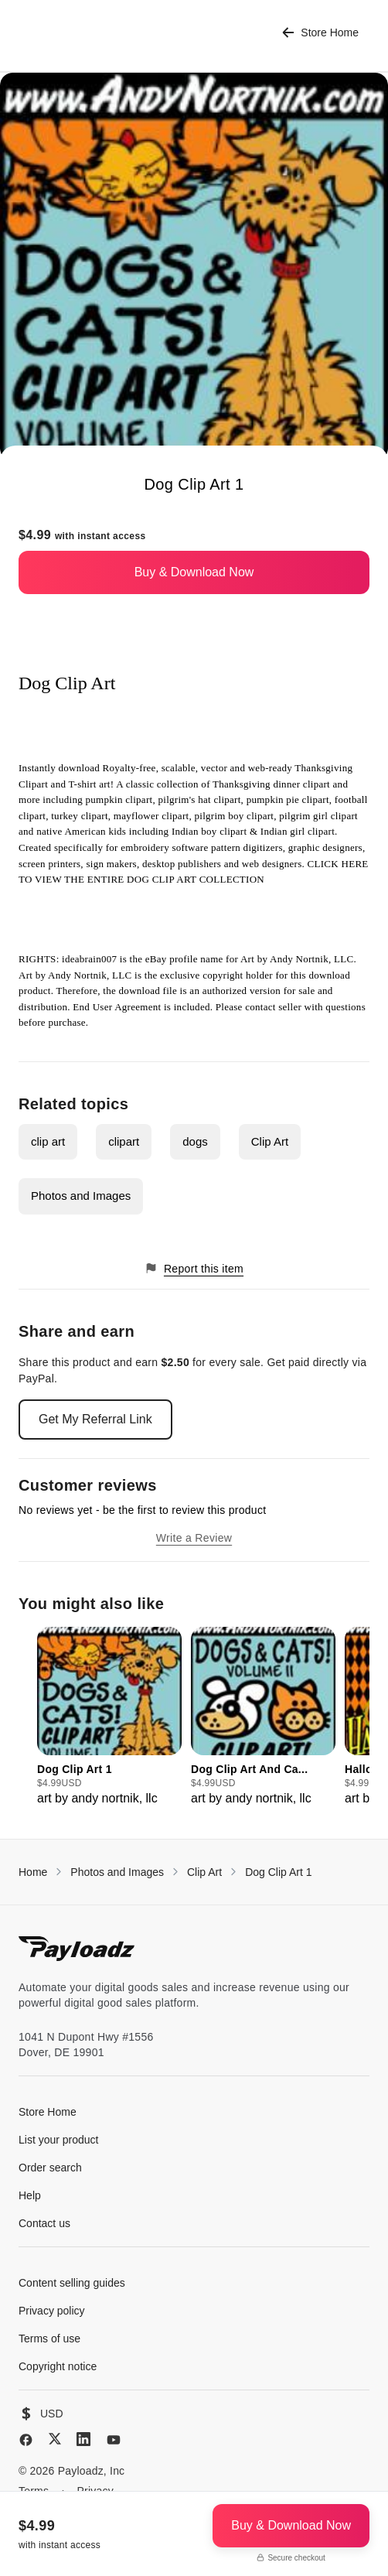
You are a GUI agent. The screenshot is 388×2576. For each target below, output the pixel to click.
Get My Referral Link (95, 1419)
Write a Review (194, 1538)
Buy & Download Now (194, 572)
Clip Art (269, 1141)
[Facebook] (26, 2440)
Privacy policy (52, 2310)
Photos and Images (81, 1195)
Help (30, 2195)
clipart (123, 1141)
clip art (48, 1141)
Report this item (194, 1268)
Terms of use (49, 2338)
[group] (109, 1717)
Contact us (44, 2223)
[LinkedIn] (83, 2439)
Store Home (320, 32)
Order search (50, 2167)
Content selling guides (72, 2283)
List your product (59, 2140)
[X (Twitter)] (55, 2438)
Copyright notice (58, 2366)
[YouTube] (113, 2440)
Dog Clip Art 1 (278, 1872)
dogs (195, 1141)
